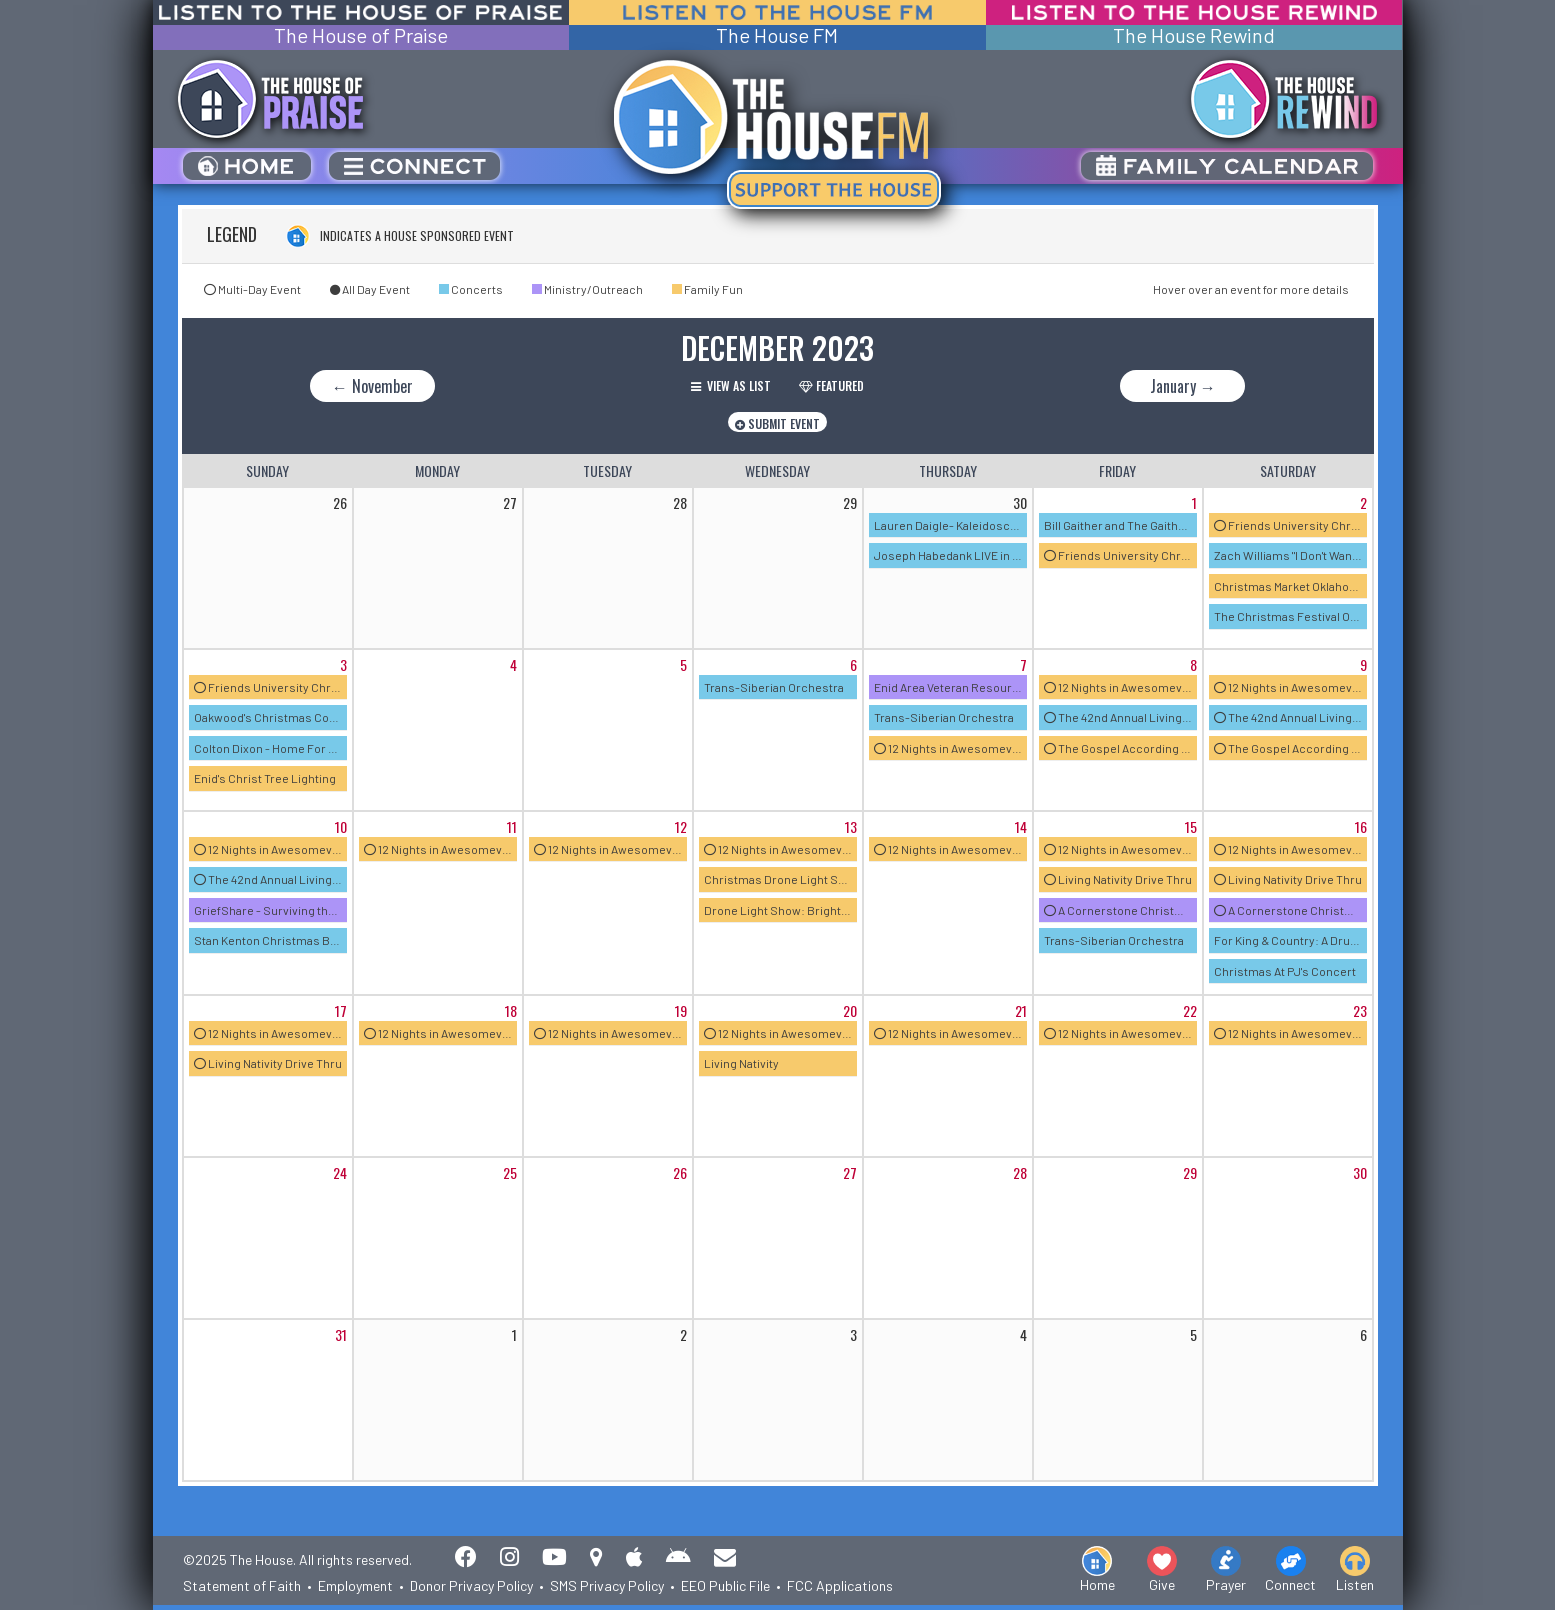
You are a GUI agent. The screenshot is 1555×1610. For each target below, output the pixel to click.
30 (1360, 1172)
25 (510, 1172)
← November (372, 386)
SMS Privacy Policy (607, 1585)
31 (341, 1334)
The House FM (777, 36)
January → (1183, 386)
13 (851, 826)
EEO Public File (725, 1585)
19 (681, 1010)
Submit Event (777, 423)
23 (1360, 1010)
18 (511, 1010)
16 (1361, 826)
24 (340, 1172)
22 (1190, 1010)
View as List (731, 385)
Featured (831, 385)
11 (512, 826)
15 (1191, 826)
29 (1190, 1172)
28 (1020, 1172)
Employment (355, 1585)
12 (681, 826)
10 (341, 826)
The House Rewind (1194, 36)
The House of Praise (361, 36)
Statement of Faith (242, 1585)
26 (680, 1172)
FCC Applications (840, 1585)
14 (1021, 826)
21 (1021, 1010)
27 (850, 1172)
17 (341, 1010)
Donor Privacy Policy (471, 1585)
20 (850, 1010)
